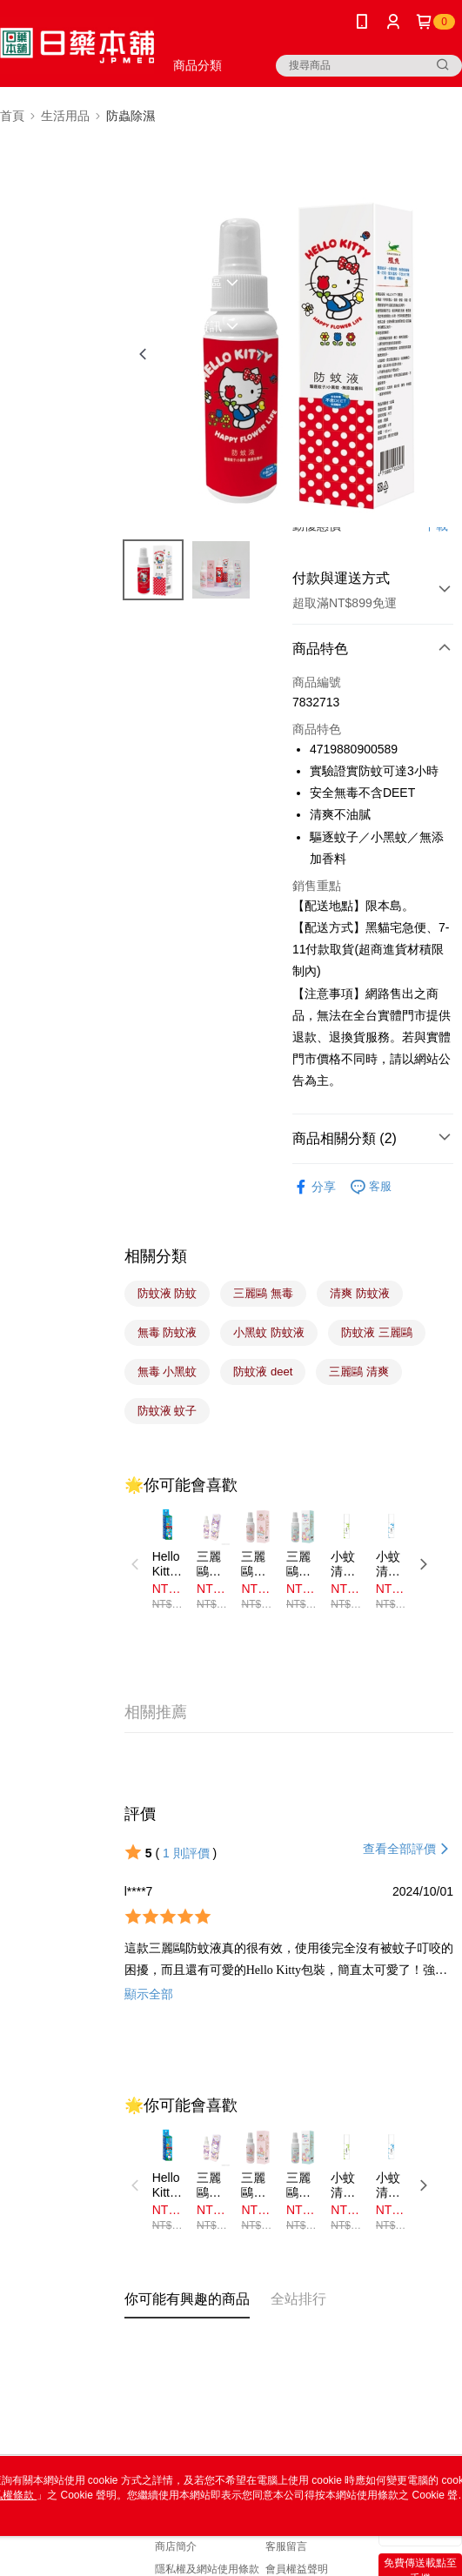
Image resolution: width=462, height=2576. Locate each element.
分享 (314, 1187)
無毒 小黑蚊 (167, 1371)
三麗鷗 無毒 (263, 1293)
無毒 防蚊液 (167, 1332)
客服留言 (286, 2546)
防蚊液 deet (262, 1371)
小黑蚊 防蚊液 (269, 1332)
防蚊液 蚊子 (167, 1410)
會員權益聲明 (296, 2569)
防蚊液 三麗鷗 (376, 1332)
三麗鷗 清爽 (359, 1371)
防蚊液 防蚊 (167, 1293)
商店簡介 (176, 2546)
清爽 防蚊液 (360, 1293)
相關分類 (155, 1256)
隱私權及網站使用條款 (207, 2569)
